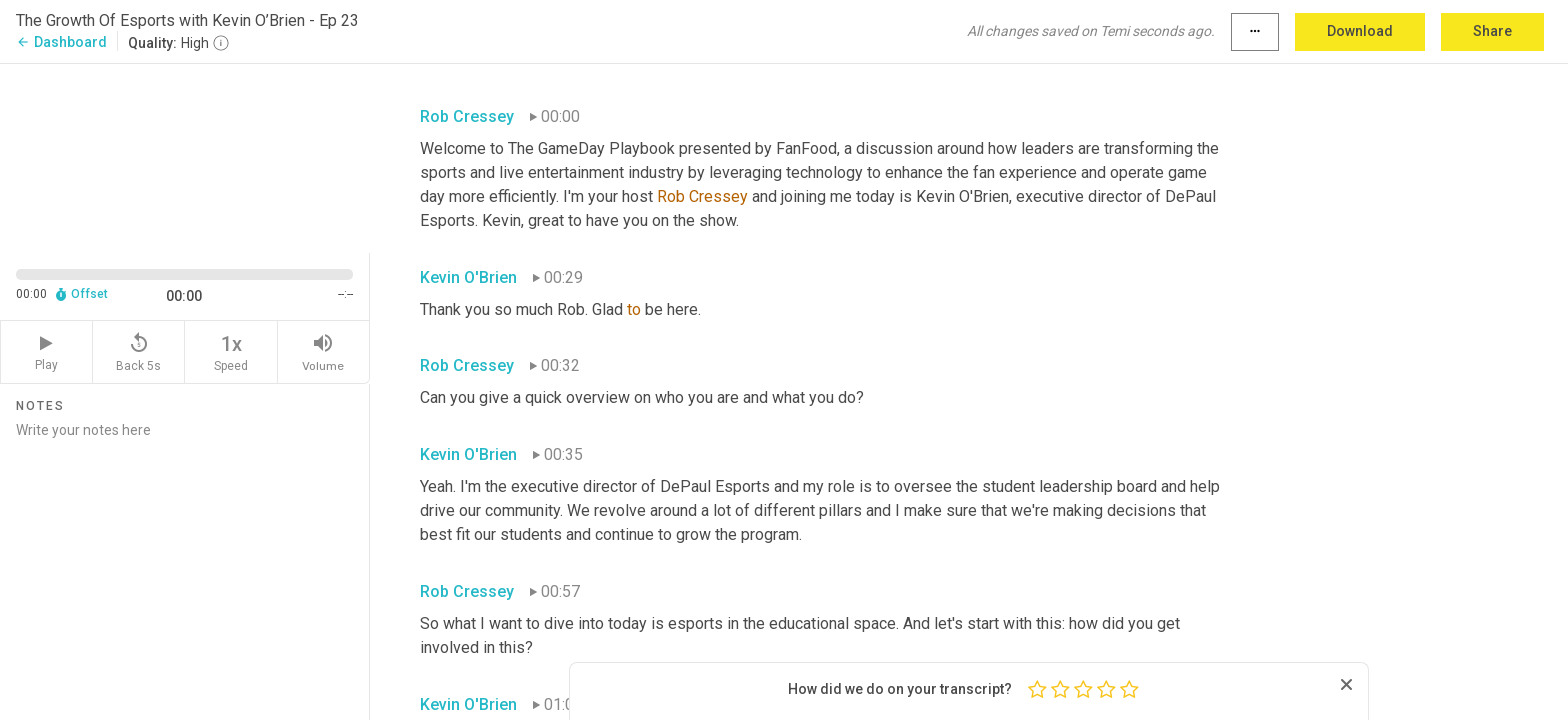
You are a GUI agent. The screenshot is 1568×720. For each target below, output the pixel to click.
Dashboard (61, 42)
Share (1492, 31)
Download (1360, 31)
